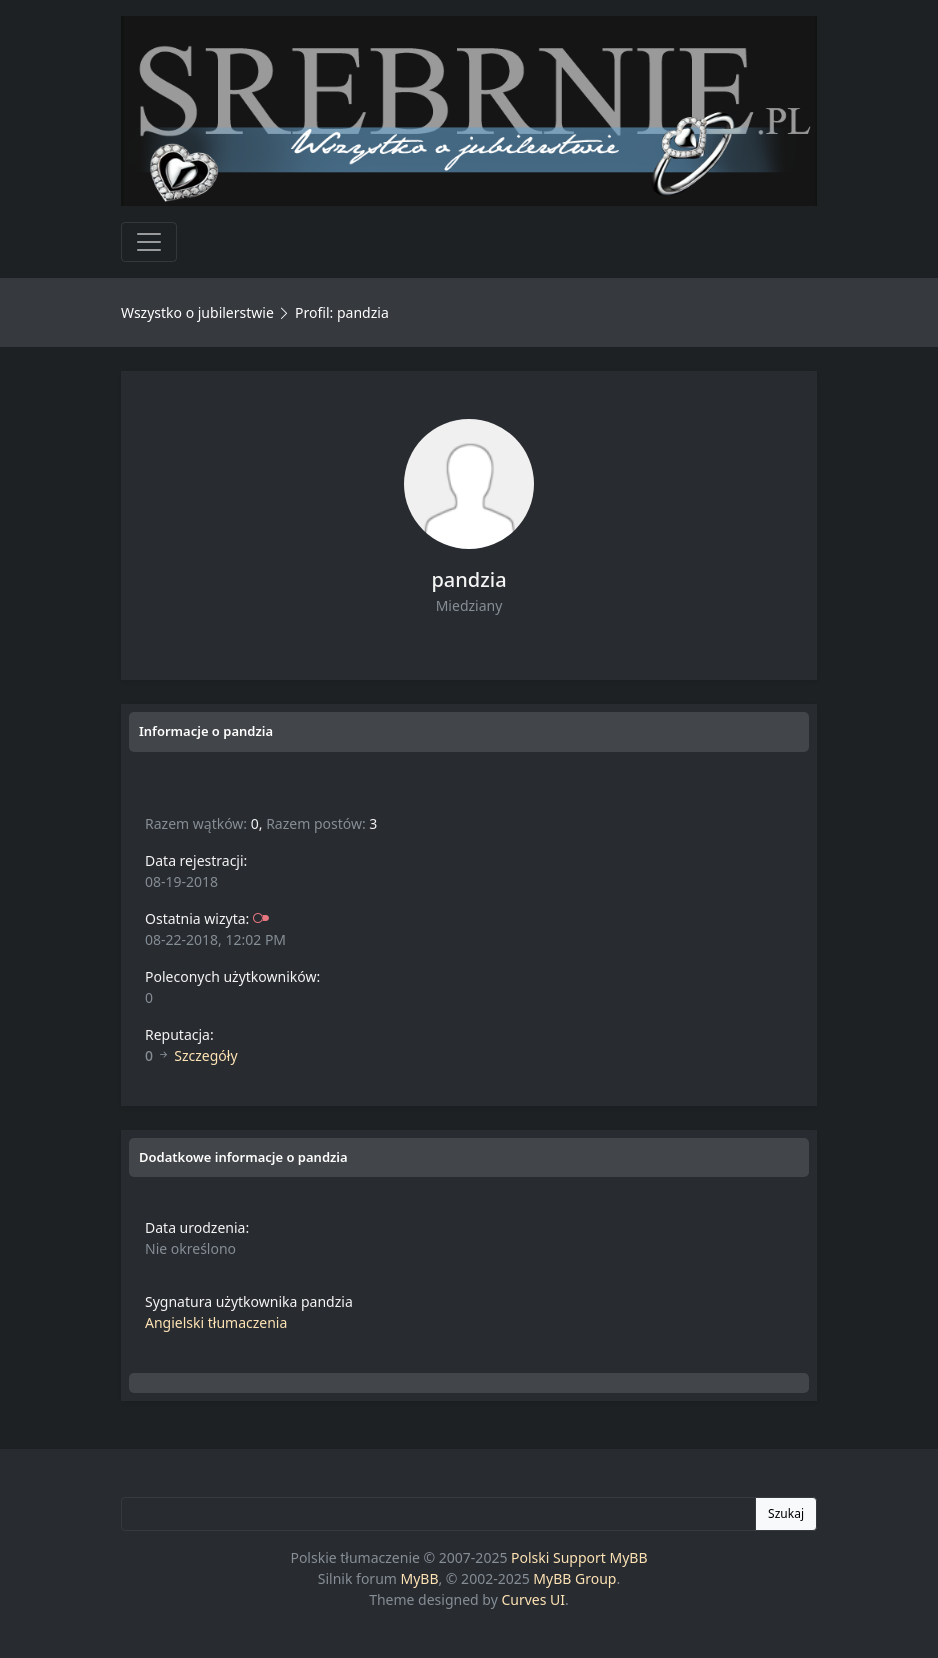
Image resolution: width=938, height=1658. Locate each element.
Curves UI (533, 1599)
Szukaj (786, 1513)
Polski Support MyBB (579, 1557)
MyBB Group (574, 1578)
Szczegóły (205, 1055)
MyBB (420, 1578)
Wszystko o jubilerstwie (197, 312)
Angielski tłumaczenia (216, 1322)
